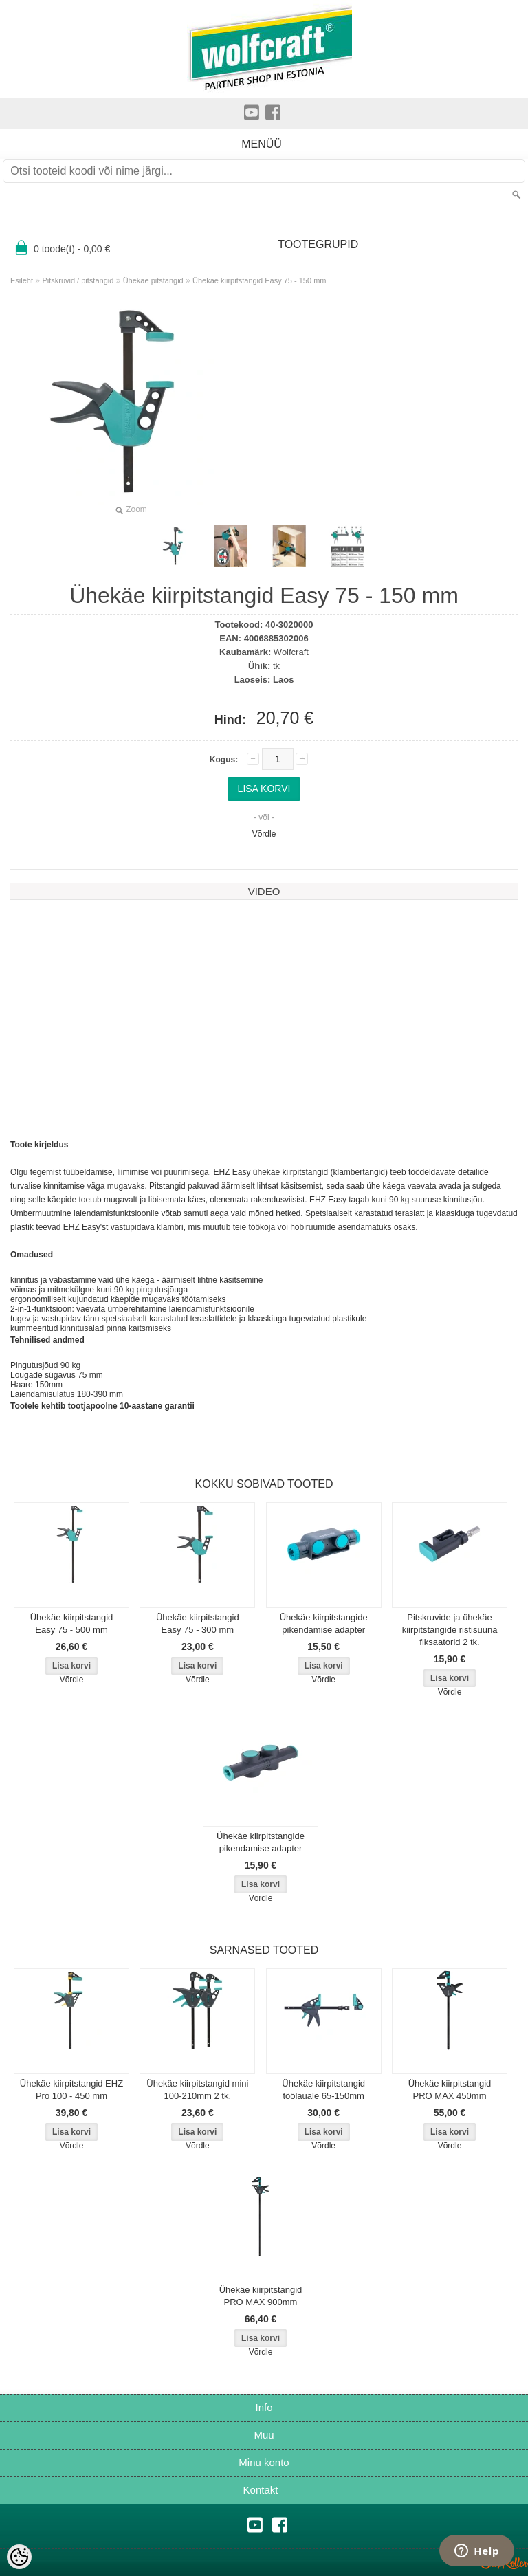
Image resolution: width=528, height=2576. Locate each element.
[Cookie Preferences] (19, 2556)
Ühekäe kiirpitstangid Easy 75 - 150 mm (259, 280)
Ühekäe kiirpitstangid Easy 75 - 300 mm (197, 1623)
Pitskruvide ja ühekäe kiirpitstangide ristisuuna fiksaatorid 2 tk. (450, 1629)
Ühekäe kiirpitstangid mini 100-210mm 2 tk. (197, 2089)
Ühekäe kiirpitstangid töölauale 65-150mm (323, 2089)
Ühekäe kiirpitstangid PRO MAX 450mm (450, 2089)
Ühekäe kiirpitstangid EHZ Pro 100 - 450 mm (71, 2089)
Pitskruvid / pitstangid (77, 280)
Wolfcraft (291, 652)
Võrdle (264, 834)
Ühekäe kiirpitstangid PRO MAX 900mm (260, 2296)
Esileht (21, 280)
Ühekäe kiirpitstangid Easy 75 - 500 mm (71, 1623)
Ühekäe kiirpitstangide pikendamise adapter (324, 1623)
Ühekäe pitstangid (153, 280)
